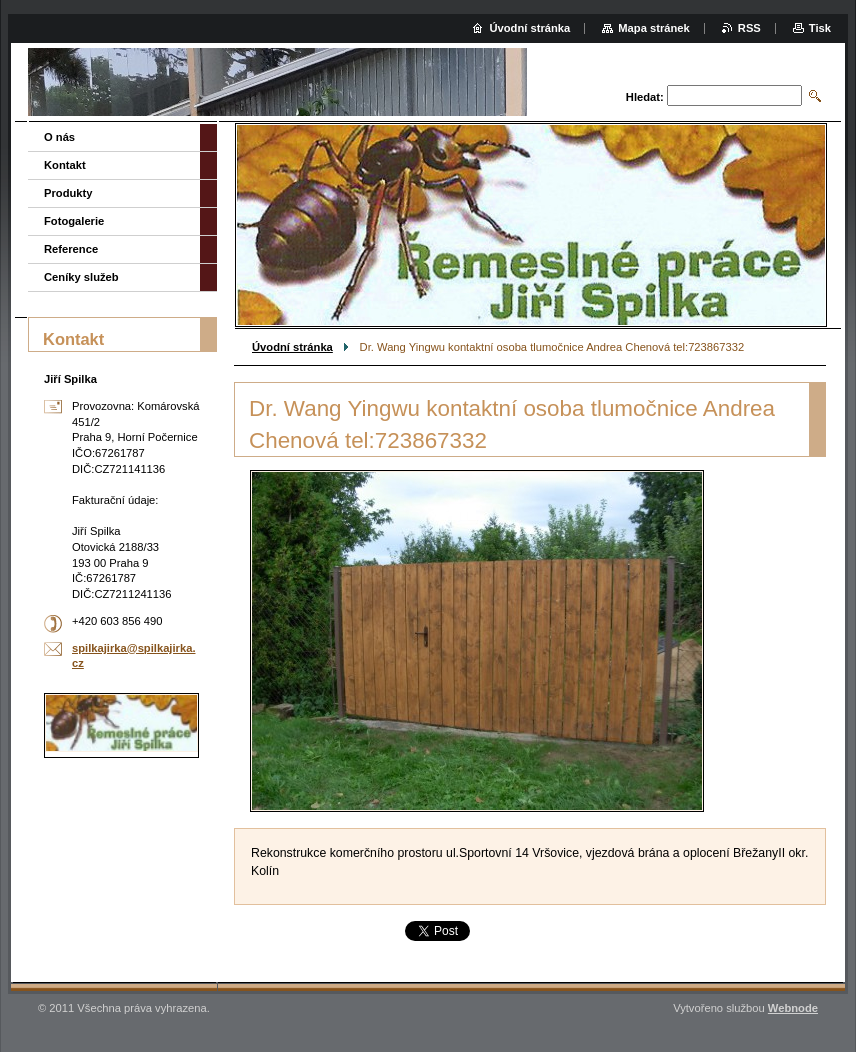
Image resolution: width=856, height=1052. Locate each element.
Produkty (68, 193)
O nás (59, 137)
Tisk (820, 28)
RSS (749, 28)
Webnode (793, 1008)
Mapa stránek (654, 28)
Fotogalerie (74, 221)
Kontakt (65, 165)
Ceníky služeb (81, 277)
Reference (71, 249)
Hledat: (645, 97)
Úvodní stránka (292, 347)
